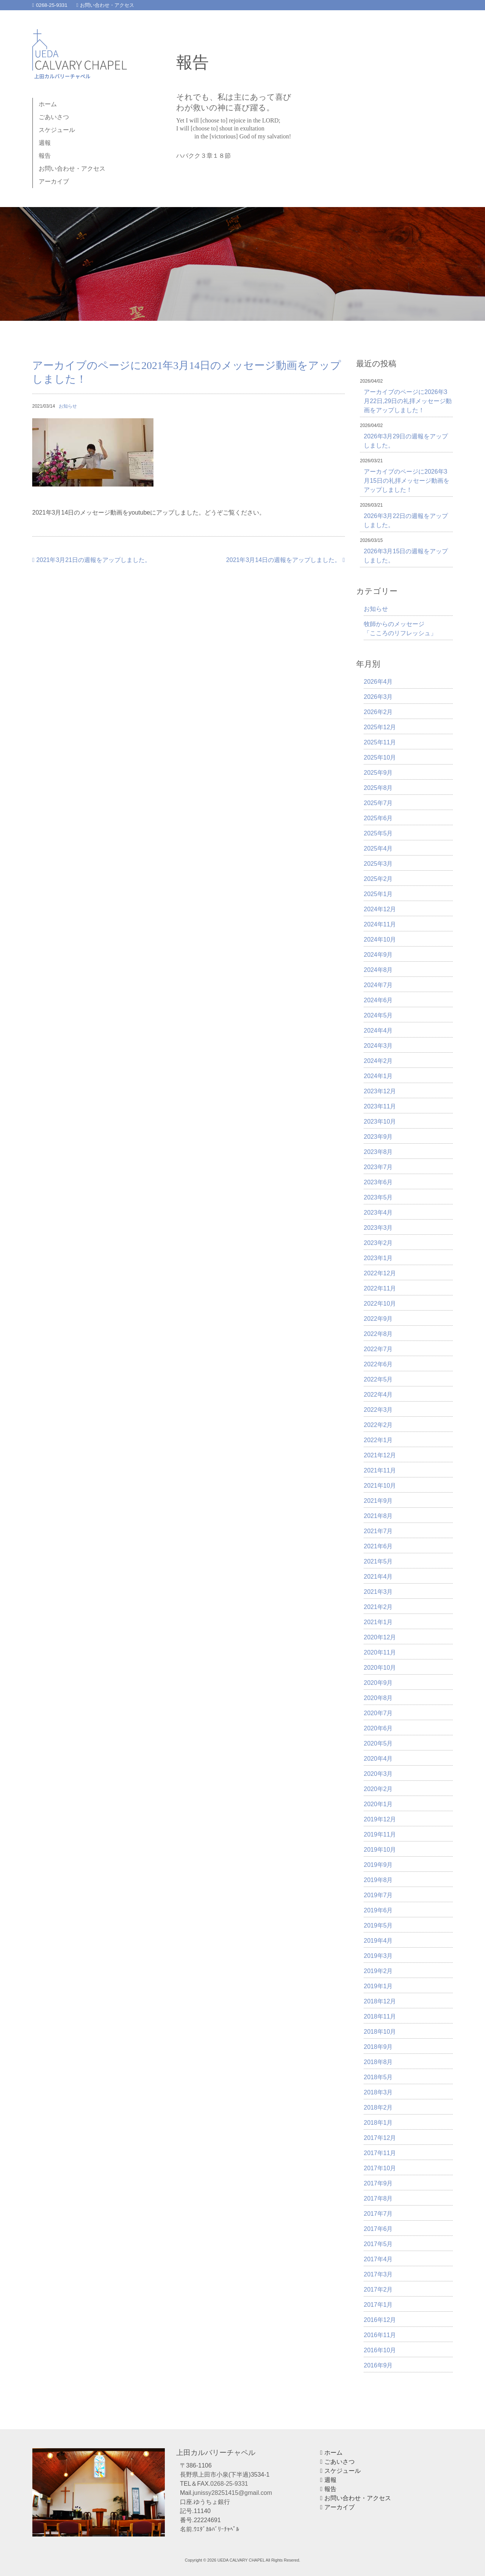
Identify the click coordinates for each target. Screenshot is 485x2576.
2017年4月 (378, 2259)
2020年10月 (380, 1667)
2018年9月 (378, 2047)
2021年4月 (378, 1576)
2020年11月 (380, 1652)
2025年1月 (378, 894)
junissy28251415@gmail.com (232, 2493)
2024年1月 (378, 1076)
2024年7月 (378, 985)
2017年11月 (380, 2153)
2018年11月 (380, 2016)
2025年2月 (378, 879)
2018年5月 (378, 2077)
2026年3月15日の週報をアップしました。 (406, 556)
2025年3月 (378, 863)
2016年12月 (380, 2320)
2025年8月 (378, 788)
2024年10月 (380, 939)
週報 (45, 143)
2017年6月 (378, 2229)
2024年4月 (378, 1030)
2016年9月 (378, 2365)
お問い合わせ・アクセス (106, 5)
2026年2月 (378, 712)
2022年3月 (378, 1410)
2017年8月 (378, 2198)
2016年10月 (380, 2350)
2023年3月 (378, 1227)
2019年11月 (380, 1834)
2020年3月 (378, 1774)
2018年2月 (378, 2107)
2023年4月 (378, 1212)
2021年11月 (380, 1470)
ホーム (48, 104)
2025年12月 (380, 727)
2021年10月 (380, 1485)
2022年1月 (378, 1440)
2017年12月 (380, 2138)
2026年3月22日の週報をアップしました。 (406, 520)
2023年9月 (378, 1136)
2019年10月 (380, 1849)
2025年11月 (380, 742)
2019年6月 (378, 1910)
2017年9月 (378, 2183)
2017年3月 (378, 2274)
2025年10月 (380, 757)
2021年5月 (378, 1561)
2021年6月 (378, 1546)
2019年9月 (378, 1865)
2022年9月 (378, 1318)
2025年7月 (378, 803)
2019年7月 (378, 1895)
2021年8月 (378, 1516)
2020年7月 (378, 1713)
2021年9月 (378, 1501)
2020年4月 (378, 1758)
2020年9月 (378, 1683)
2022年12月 (380, 1273)
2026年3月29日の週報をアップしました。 (406, 441)
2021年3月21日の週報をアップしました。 (91, 560)
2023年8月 (378, 1152)
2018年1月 (378, 2122)
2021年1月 (378, 1622)
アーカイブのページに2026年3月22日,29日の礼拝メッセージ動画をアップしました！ (408, 401)
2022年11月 (380, 1288)
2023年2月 (378, 1243)
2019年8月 (378, 1880)
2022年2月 (378, 1425)
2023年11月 (380, 1106)
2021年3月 (378, 1592)
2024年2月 (378, 1061)
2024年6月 (378, 1000)
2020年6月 (378, 1728)
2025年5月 (378, 833)
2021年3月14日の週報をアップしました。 (285, 560)
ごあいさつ (54, 117)
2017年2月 (378, 2289)
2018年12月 (380, 2001)
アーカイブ (54, 181)
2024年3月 (378, 1045)
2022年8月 (378, 1334)
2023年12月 (380, 1091)
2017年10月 (380, 2168)
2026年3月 (378, 697)
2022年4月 (378, 1394)
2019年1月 (378, 1986)
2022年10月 (380, 1303)
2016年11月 (380, 2335)
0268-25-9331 (49, 5)
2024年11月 (380, 924)
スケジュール (57, 130)
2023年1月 (378, 1258)
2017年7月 (378, 2213)
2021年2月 (378, 1607)
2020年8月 (378, 1698)
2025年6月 (378, 818)
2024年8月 (378, 970)
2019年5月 (378, 1925)
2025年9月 (378, 772)
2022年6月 (378, 1364)
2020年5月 (378, 1743)
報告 (45, 155)
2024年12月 (380, 909)
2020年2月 (378, 1789)
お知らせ (68, 406)
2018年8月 (378, 2062)
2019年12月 (380, 1819)
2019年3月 (378, 1956)
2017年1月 (378, 2304)
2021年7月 (378, 1531)
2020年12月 (380, 1637)
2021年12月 (380, 1455)
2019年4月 (378, 1940)
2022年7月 (378, 1349)
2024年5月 (378, 1015)
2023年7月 (378, 1167)
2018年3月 (378, 2092)
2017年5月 (378, 2244)
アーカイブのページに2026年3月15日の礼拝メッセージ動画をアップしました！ (406, 480)
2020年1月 (378, 1804)
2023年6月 (378, 1182)
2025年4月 (378, 848)
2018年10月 (380, 2031)
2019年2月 (378, 1971)
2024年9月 (378, 954)
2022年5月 (378, 1379)
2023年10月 (380, 1121)
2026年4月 (378, 681)
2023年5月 (378, 1197)
